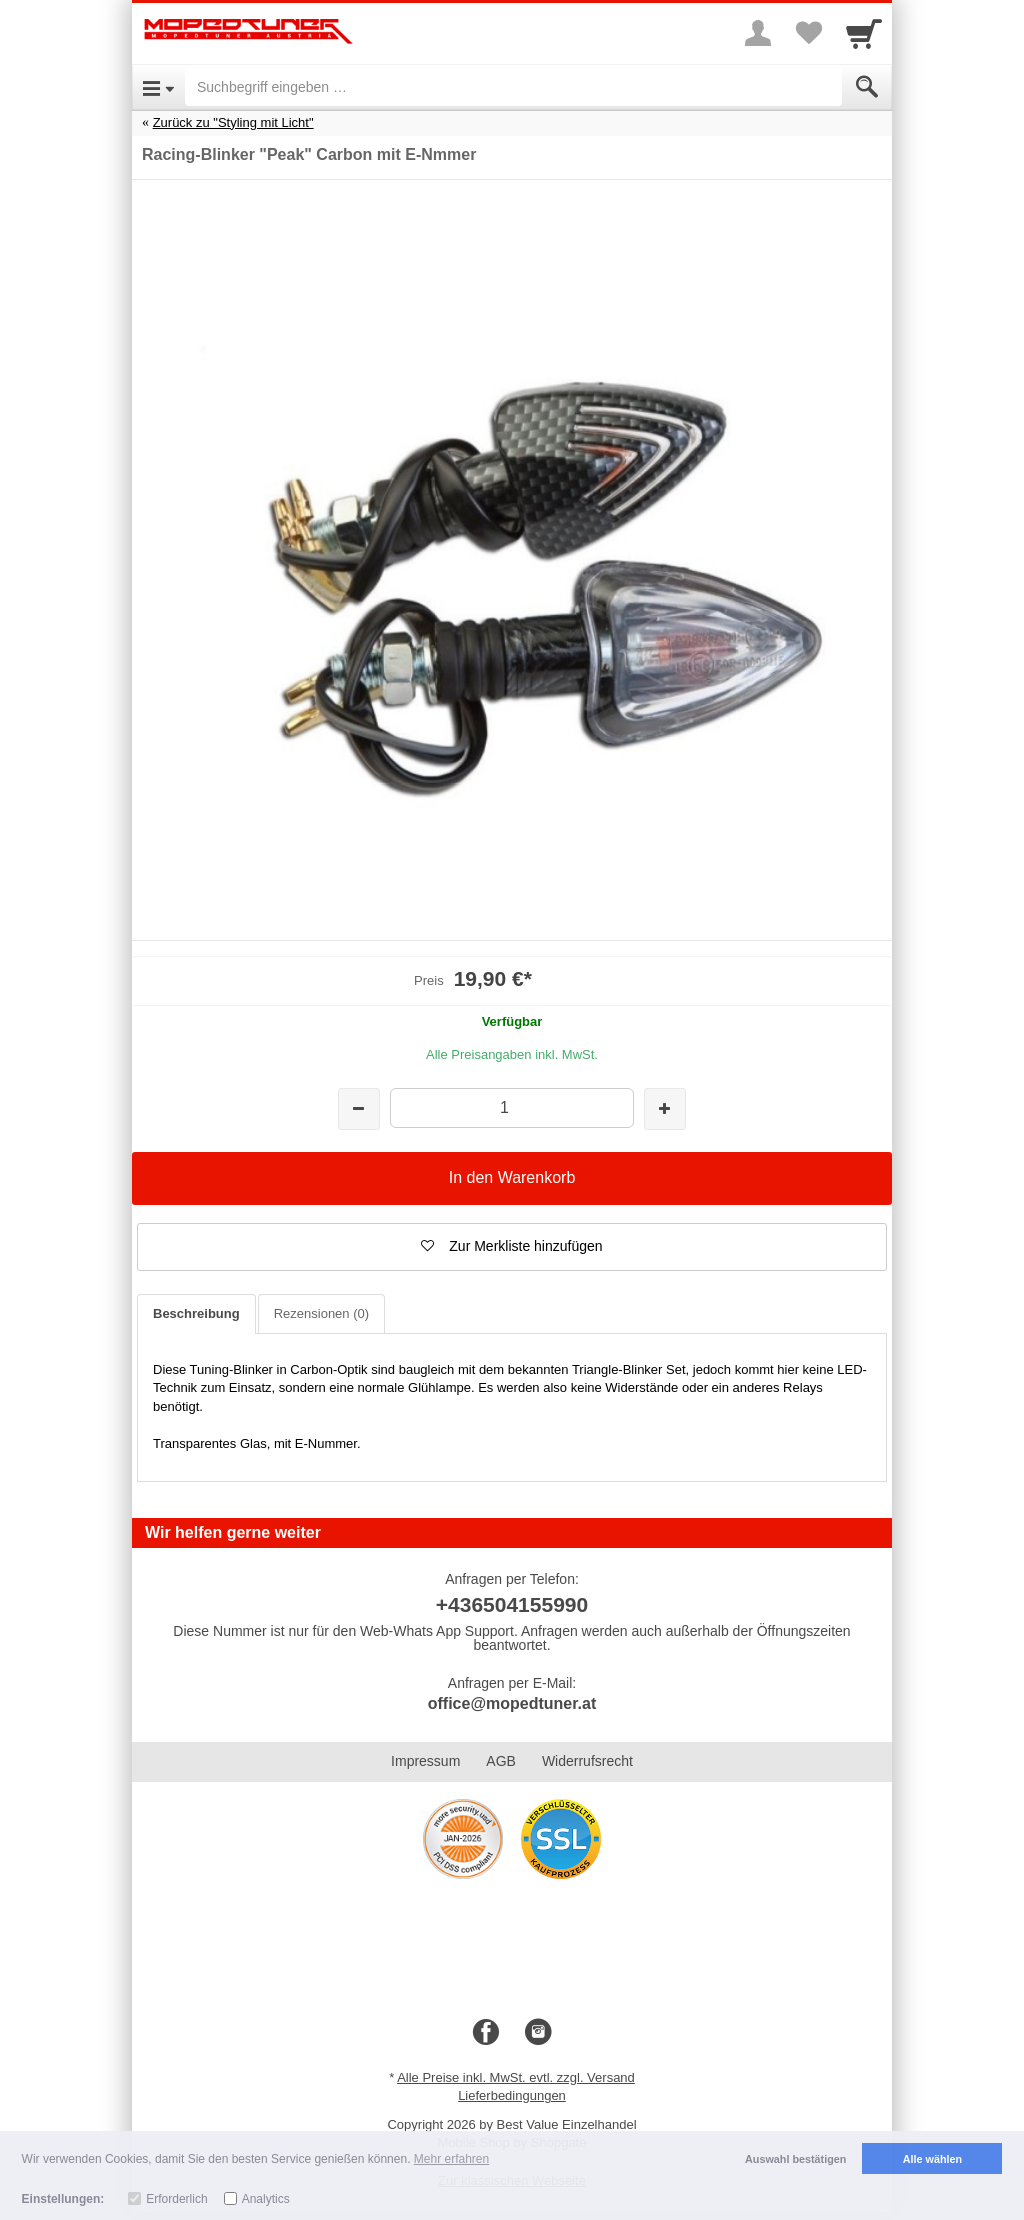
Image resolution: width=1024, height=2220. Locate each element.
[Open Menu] (158, 87)
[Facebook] (486, 2033)
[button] (512, 1247)
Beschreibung (196, 1313)
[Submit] (867, 87)
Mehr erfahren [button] (451, 2159)
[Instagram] (538, 2033)
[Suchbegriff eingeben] (513, 87)
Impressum (425, 1761)
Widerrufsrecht (587, 1761)
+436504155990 (512, 1604)
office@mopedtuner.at (512, 1703)
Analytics (266, 2199)
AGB (501, 1761)
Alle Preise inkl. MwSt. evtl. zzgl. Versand (516, 2077)
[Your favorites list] (808, 33)
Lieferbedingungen (512, 2095)
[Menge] (511, 1107)
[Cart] (864, 33)
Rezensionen (321, 1313)
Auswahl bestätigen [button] (795, 2159)
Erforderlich (176, 2199)
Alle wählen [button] (932, 2159)
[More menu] (758, 33)
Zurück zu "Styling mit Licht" (233, 122)
